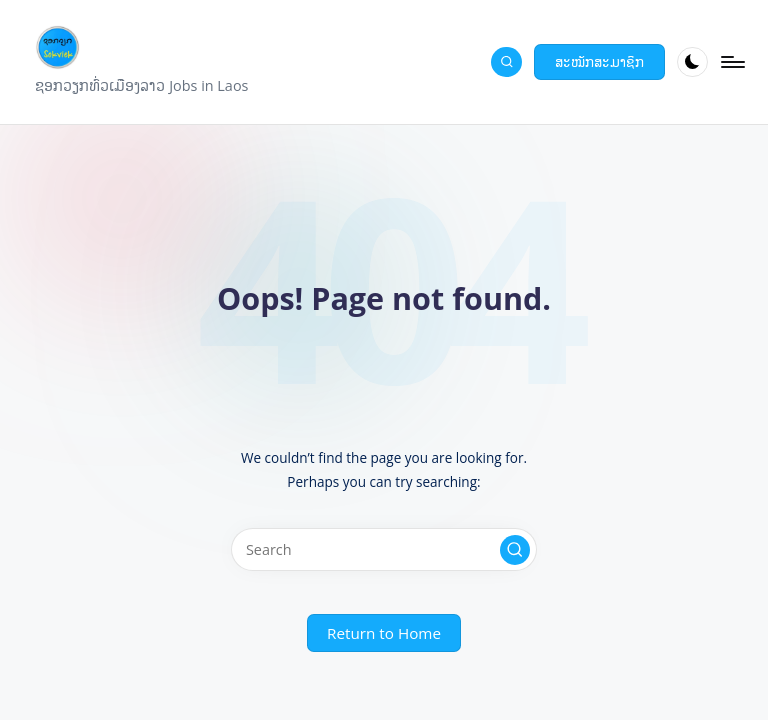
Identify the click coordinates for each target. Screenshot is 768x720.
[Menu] (731, 62)
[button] (600, 62)
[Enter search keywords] (383, 549)
